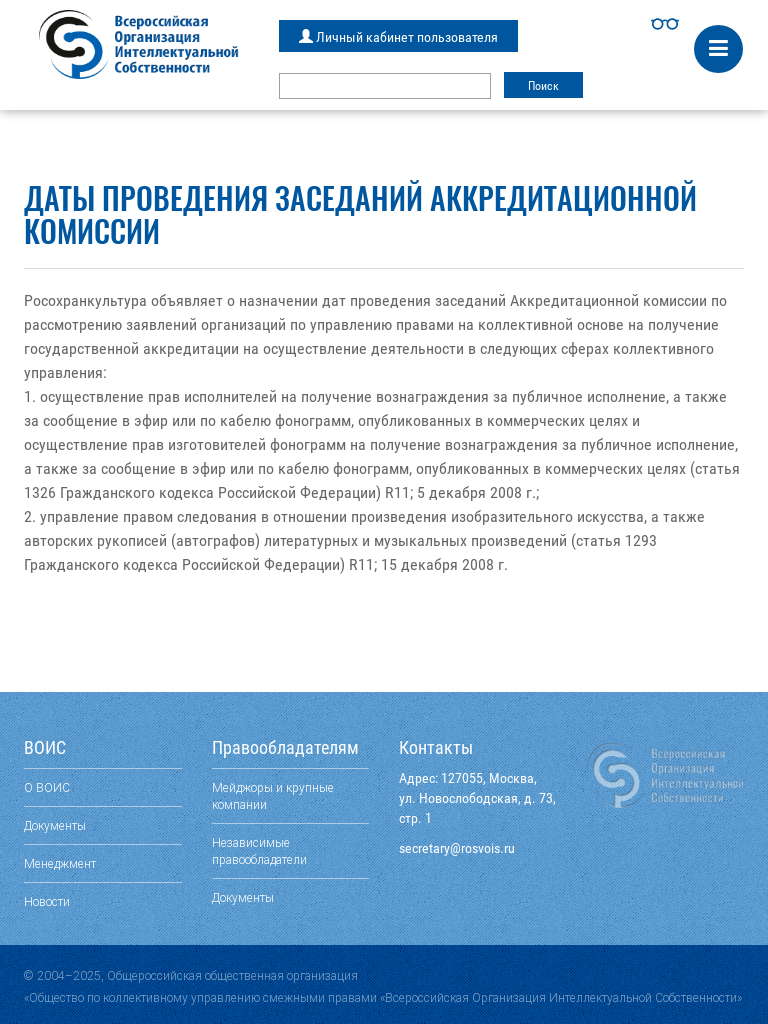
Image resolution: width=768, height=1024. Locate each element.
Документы (55, 825)
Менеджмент (60, 863)
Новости (47, 901)
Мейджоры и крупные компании (273, 796)
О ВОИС (47, 787)
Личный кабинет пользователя (398, 37)
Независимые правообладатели (259, 851)
